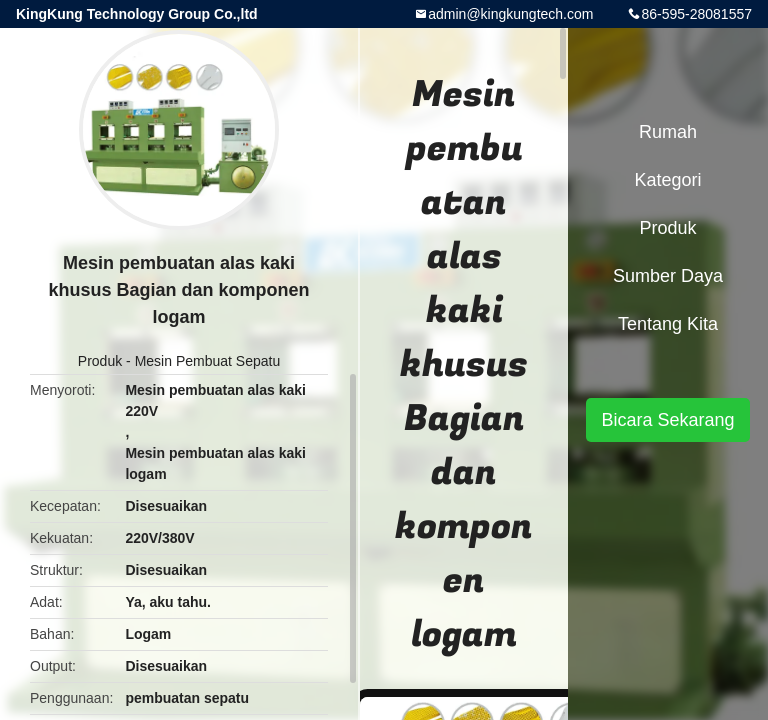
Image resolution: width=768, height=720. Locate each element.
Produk (100, 361)
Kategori (667, 180)
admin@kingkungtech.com (510, 14)
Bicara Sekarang (667, 420)
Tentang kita (668, 324)
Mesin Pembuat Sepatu (208, 361)
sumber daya (668, 276)
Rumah (668, 132)
